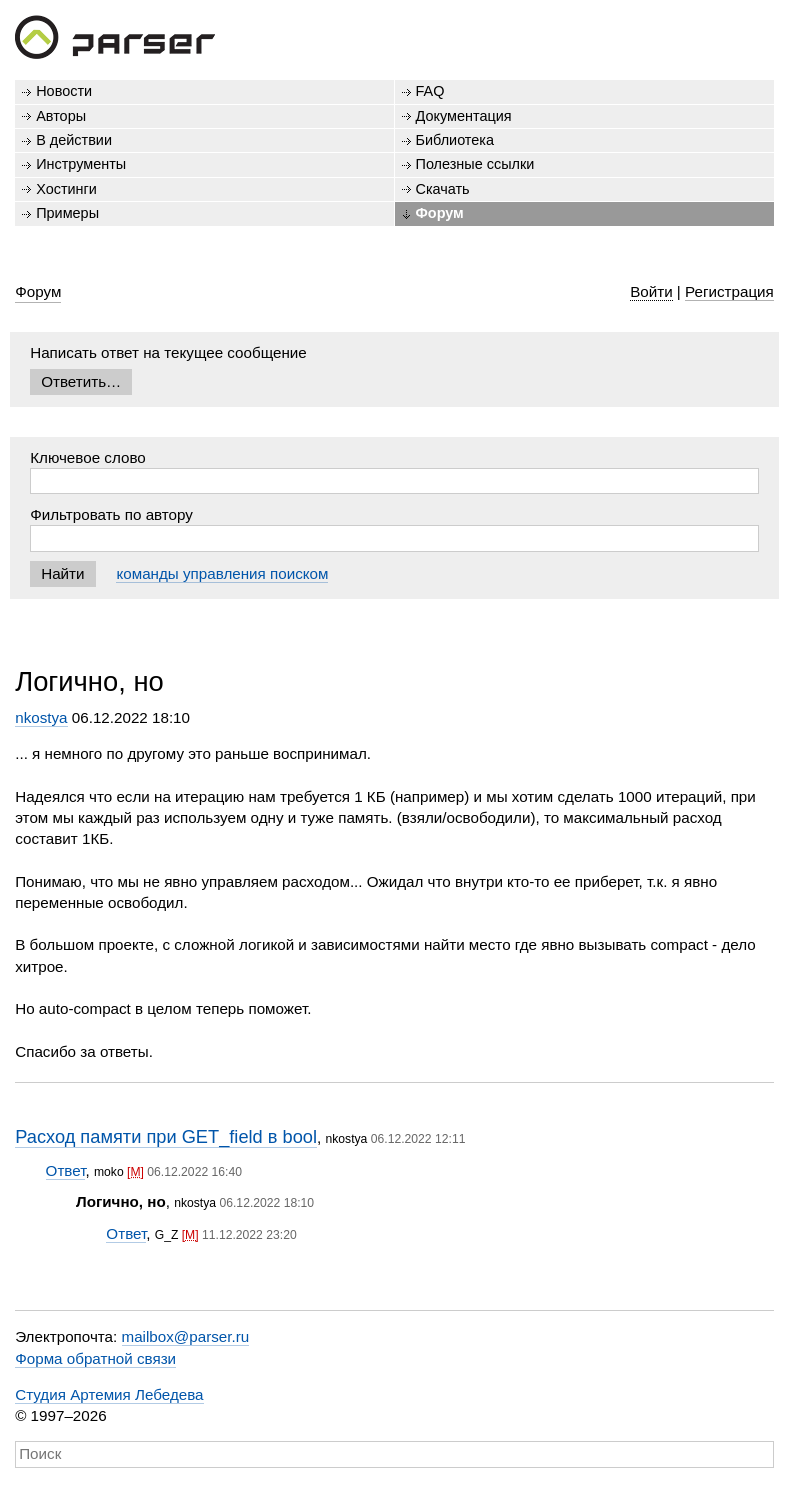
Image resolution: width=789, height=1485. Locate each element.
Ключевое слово (88, 457)
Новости (64, 91)
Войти (651, 291)
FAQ (430, 91)
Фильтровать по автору (111, 514)
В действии (74, 140)
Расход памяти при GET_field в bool (166, 1136)
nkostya (41, 717)
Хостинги (66, 189)
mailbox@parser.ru (186, 1336)
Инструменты (81, 164)
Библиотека (455, 140)
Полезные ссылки (475, 164)
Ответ (66, 1170)
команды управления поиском (222, 573)
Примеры (67, 213)
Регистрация (729, 291)
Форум (440, 213)
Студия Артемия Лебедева (109, 1394)
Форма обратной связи (95, 1358)
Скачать (443, 189)
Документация (464, 116)
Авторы (61, 116)
